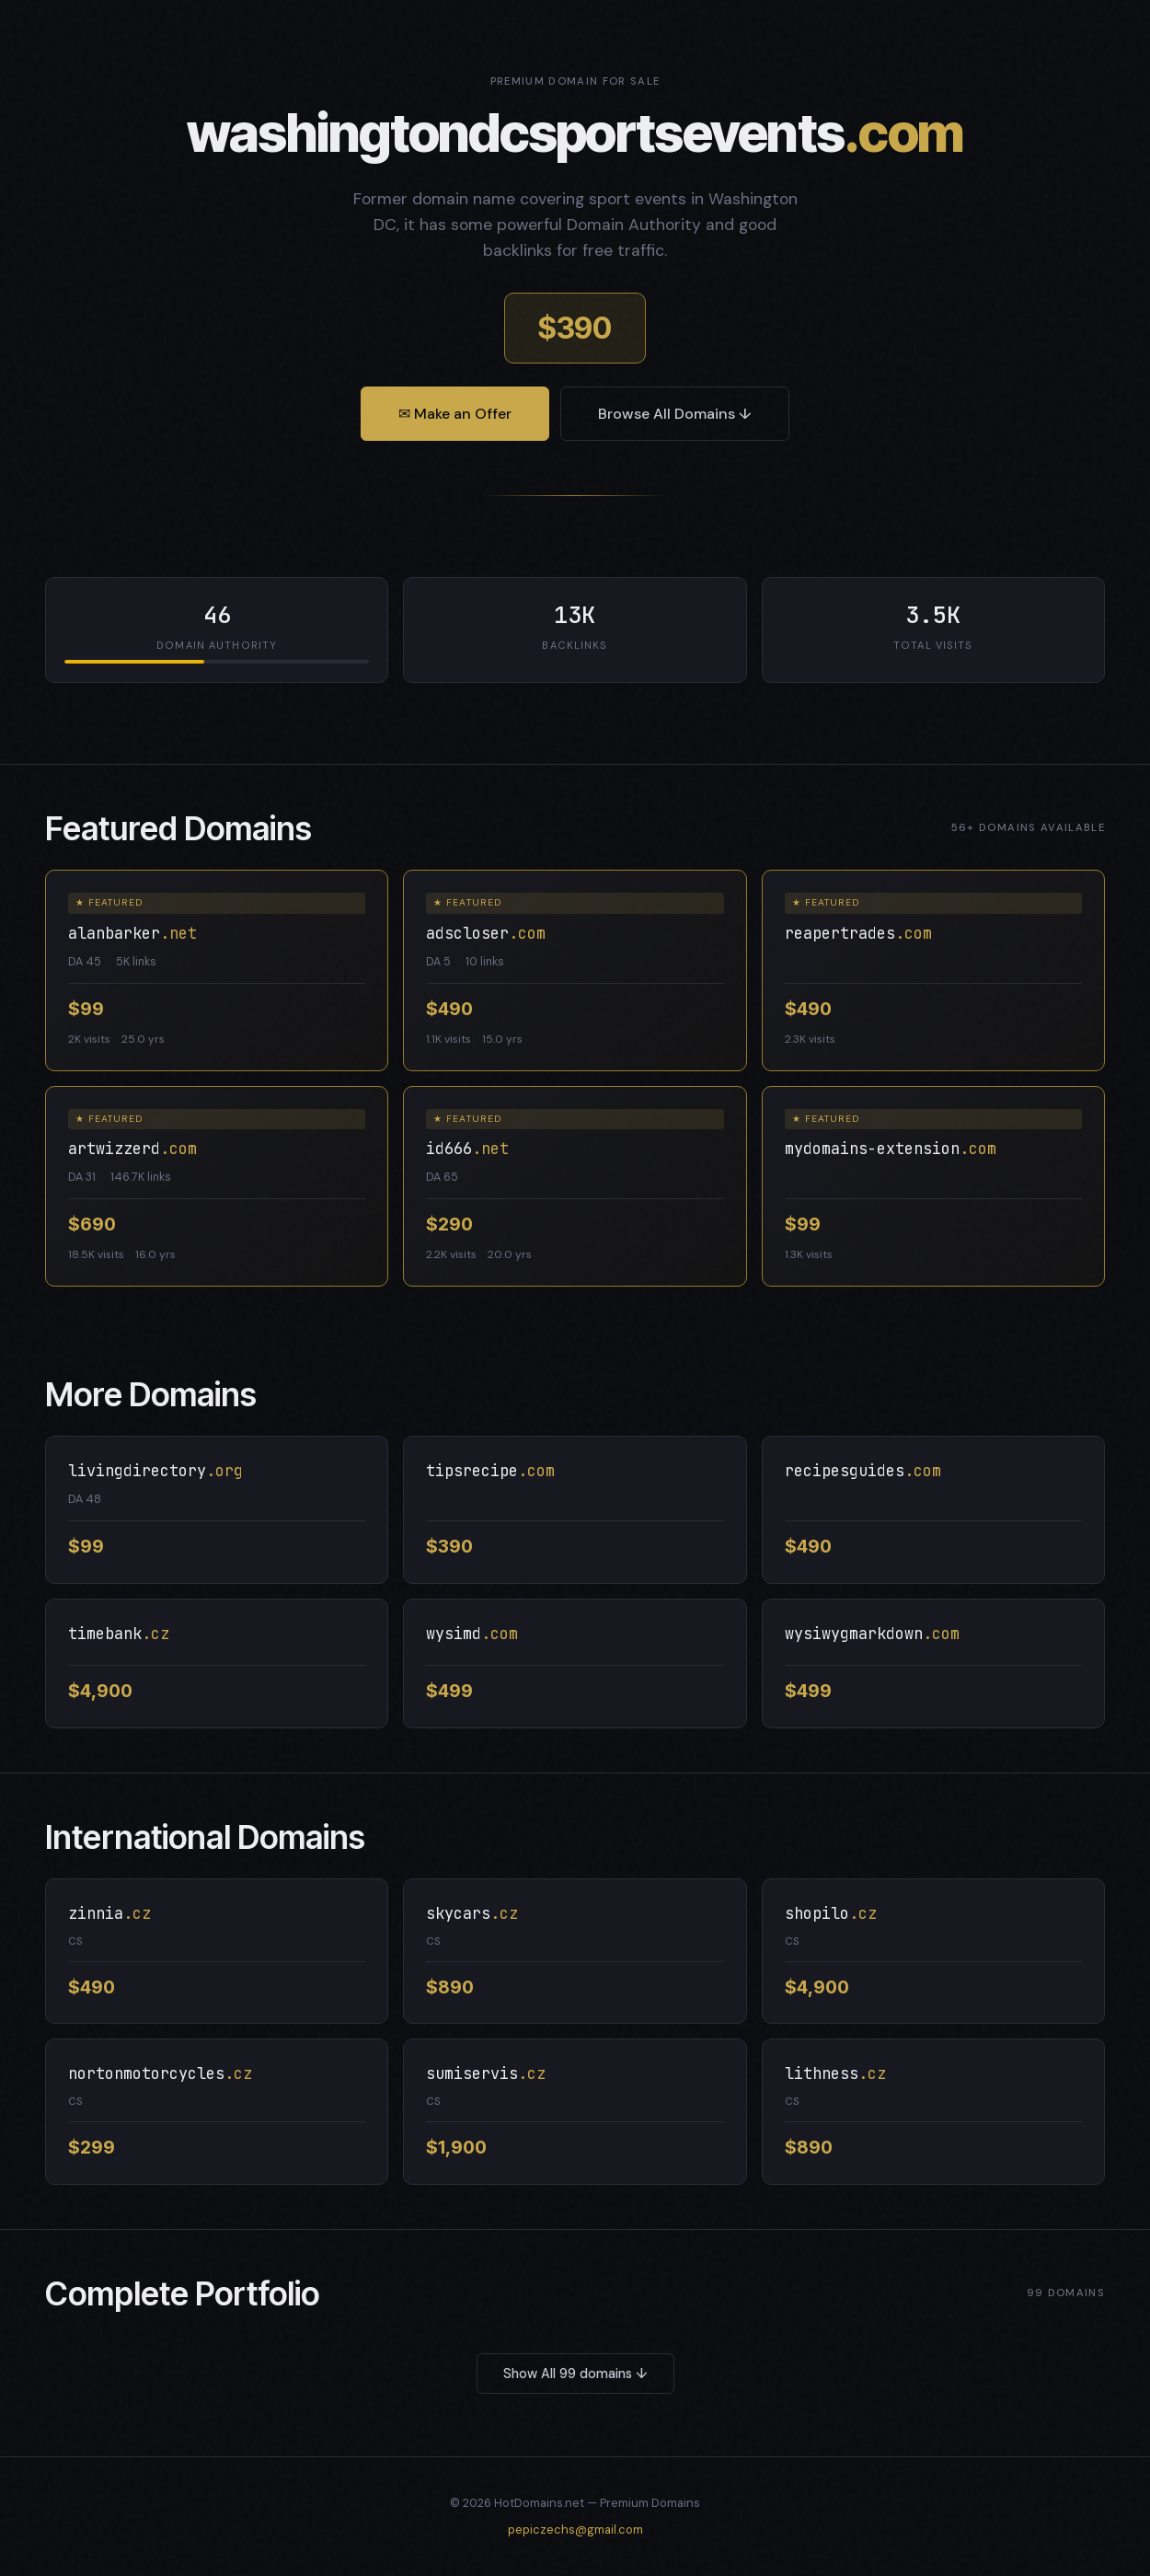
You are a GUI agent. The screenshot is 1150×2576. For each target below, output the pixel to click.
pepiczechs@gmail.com (575, 2529)
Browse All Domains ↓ (675, 413)
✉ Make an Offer (455, 413)
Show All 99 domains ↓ (575, 2373)
